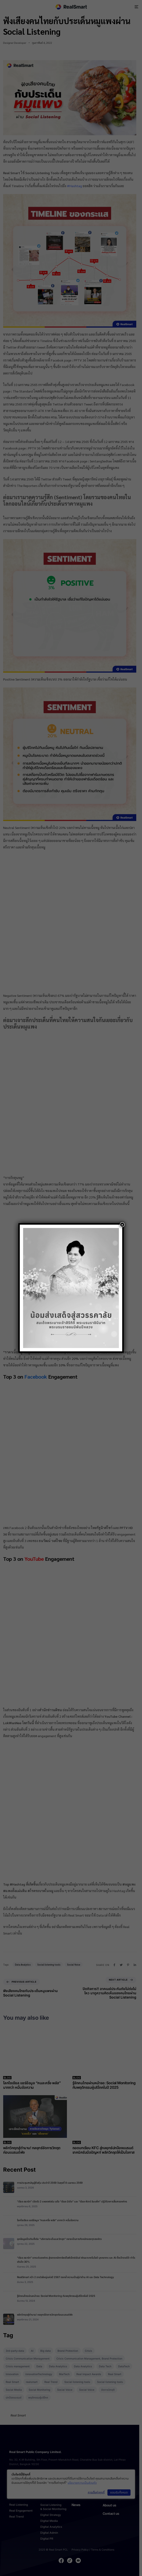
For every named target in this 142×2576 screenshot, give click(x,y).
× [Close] (122, 1224)
